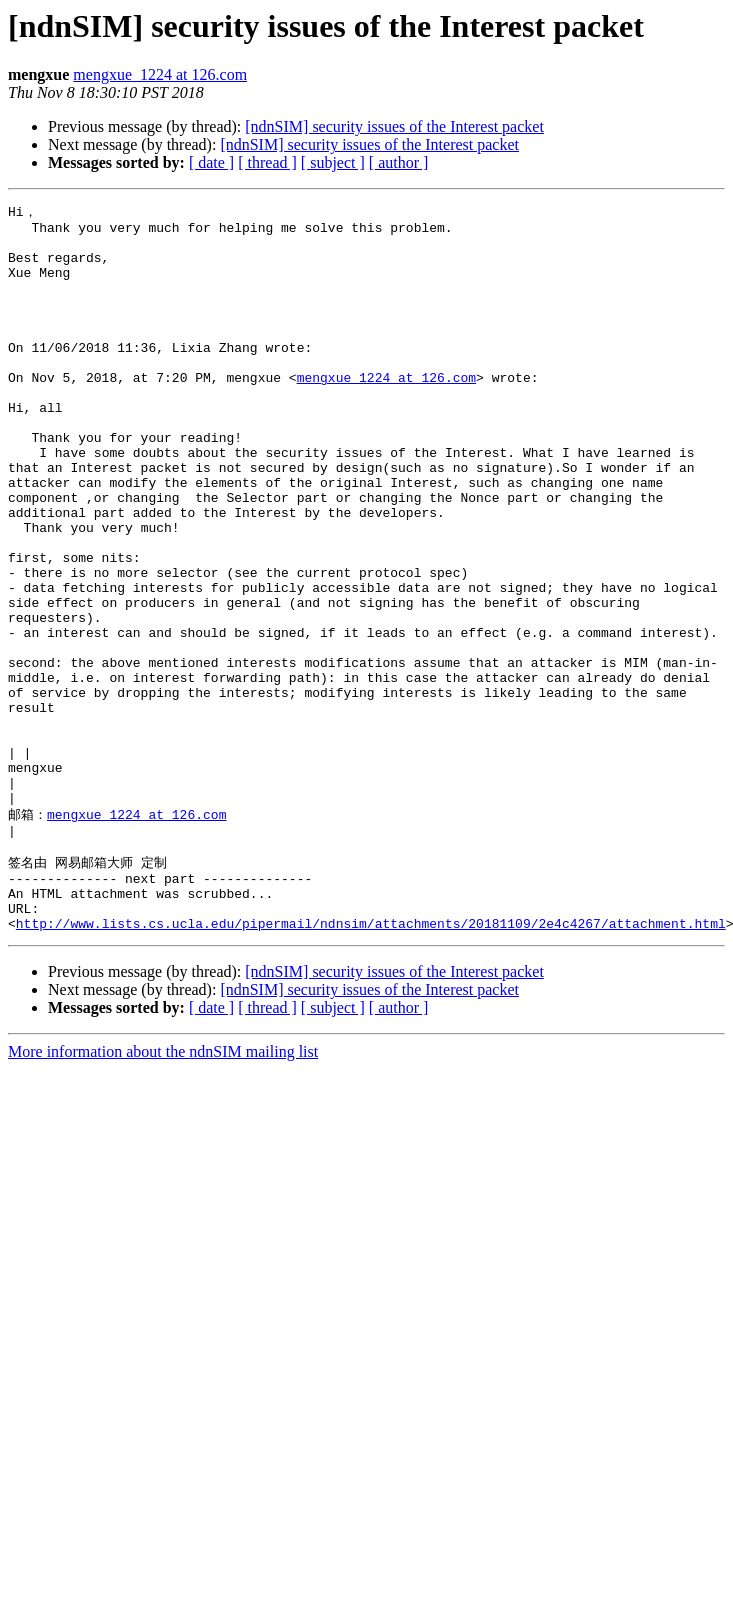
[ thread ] (267, 162)
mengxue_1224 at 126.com (160, 74)
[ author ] (399, 162)
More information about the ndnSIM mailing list (163, 1189)
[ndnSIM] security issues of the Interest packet (394, 126)
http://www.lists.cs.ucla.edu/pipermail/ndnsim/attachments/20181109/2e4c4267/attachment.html (371, 1061)
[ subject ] (333, 162)
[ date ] (211, 162)
